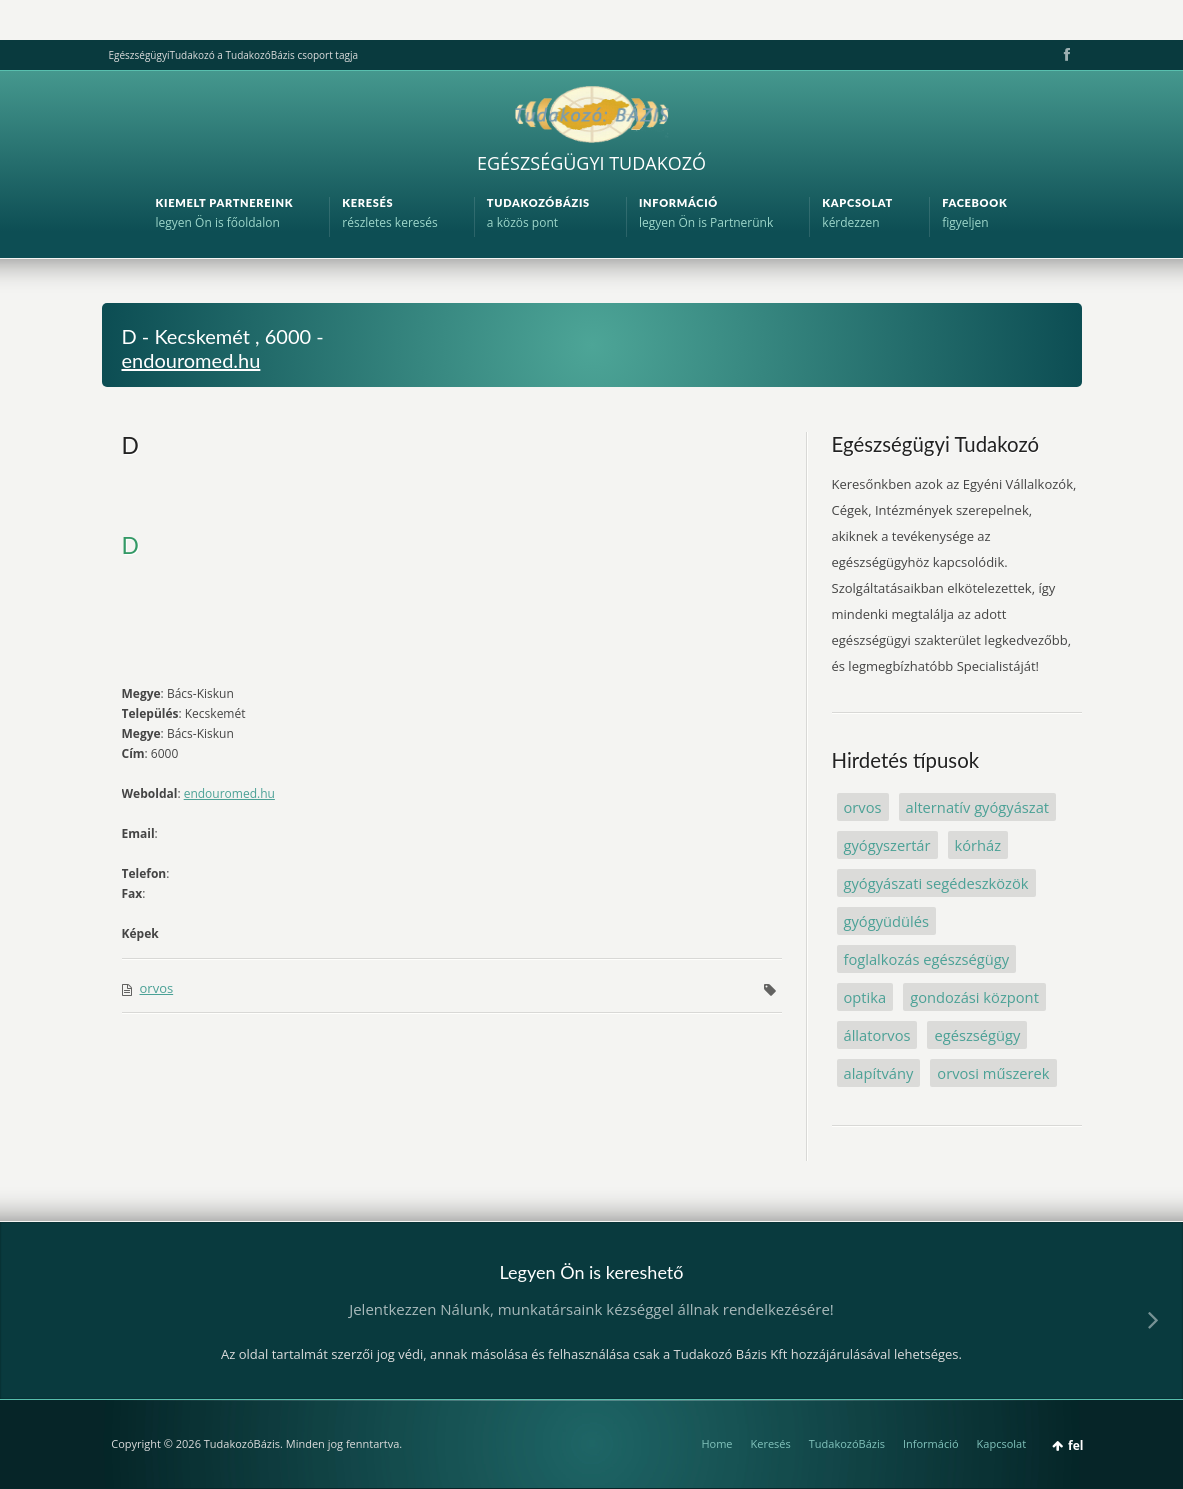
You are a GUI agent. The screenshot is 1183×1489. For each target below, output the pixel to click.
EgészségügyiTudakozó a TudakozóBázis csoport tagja (233, 55)
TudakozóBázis (847, 1443)
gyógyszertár (887, 845)
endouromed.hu (191, 360)
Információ (931, 1443)
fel (1075, 1445)
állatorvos (877, 1035)
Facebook (1065, 55)
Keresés (771, 1443)
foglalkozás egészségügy (927, 959)
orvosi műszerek (993, 1073)
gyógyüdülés (886, 921)
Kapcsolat (1002, 1443)
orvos (157, 988)
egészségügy (977, 1035)
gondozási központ (974, 997)
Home (716, 1443)
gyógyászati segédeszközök (936, 883)
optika (865, 997)
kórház (978, 845)
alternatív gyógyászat (978, 807)
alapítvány (879, 1073)
